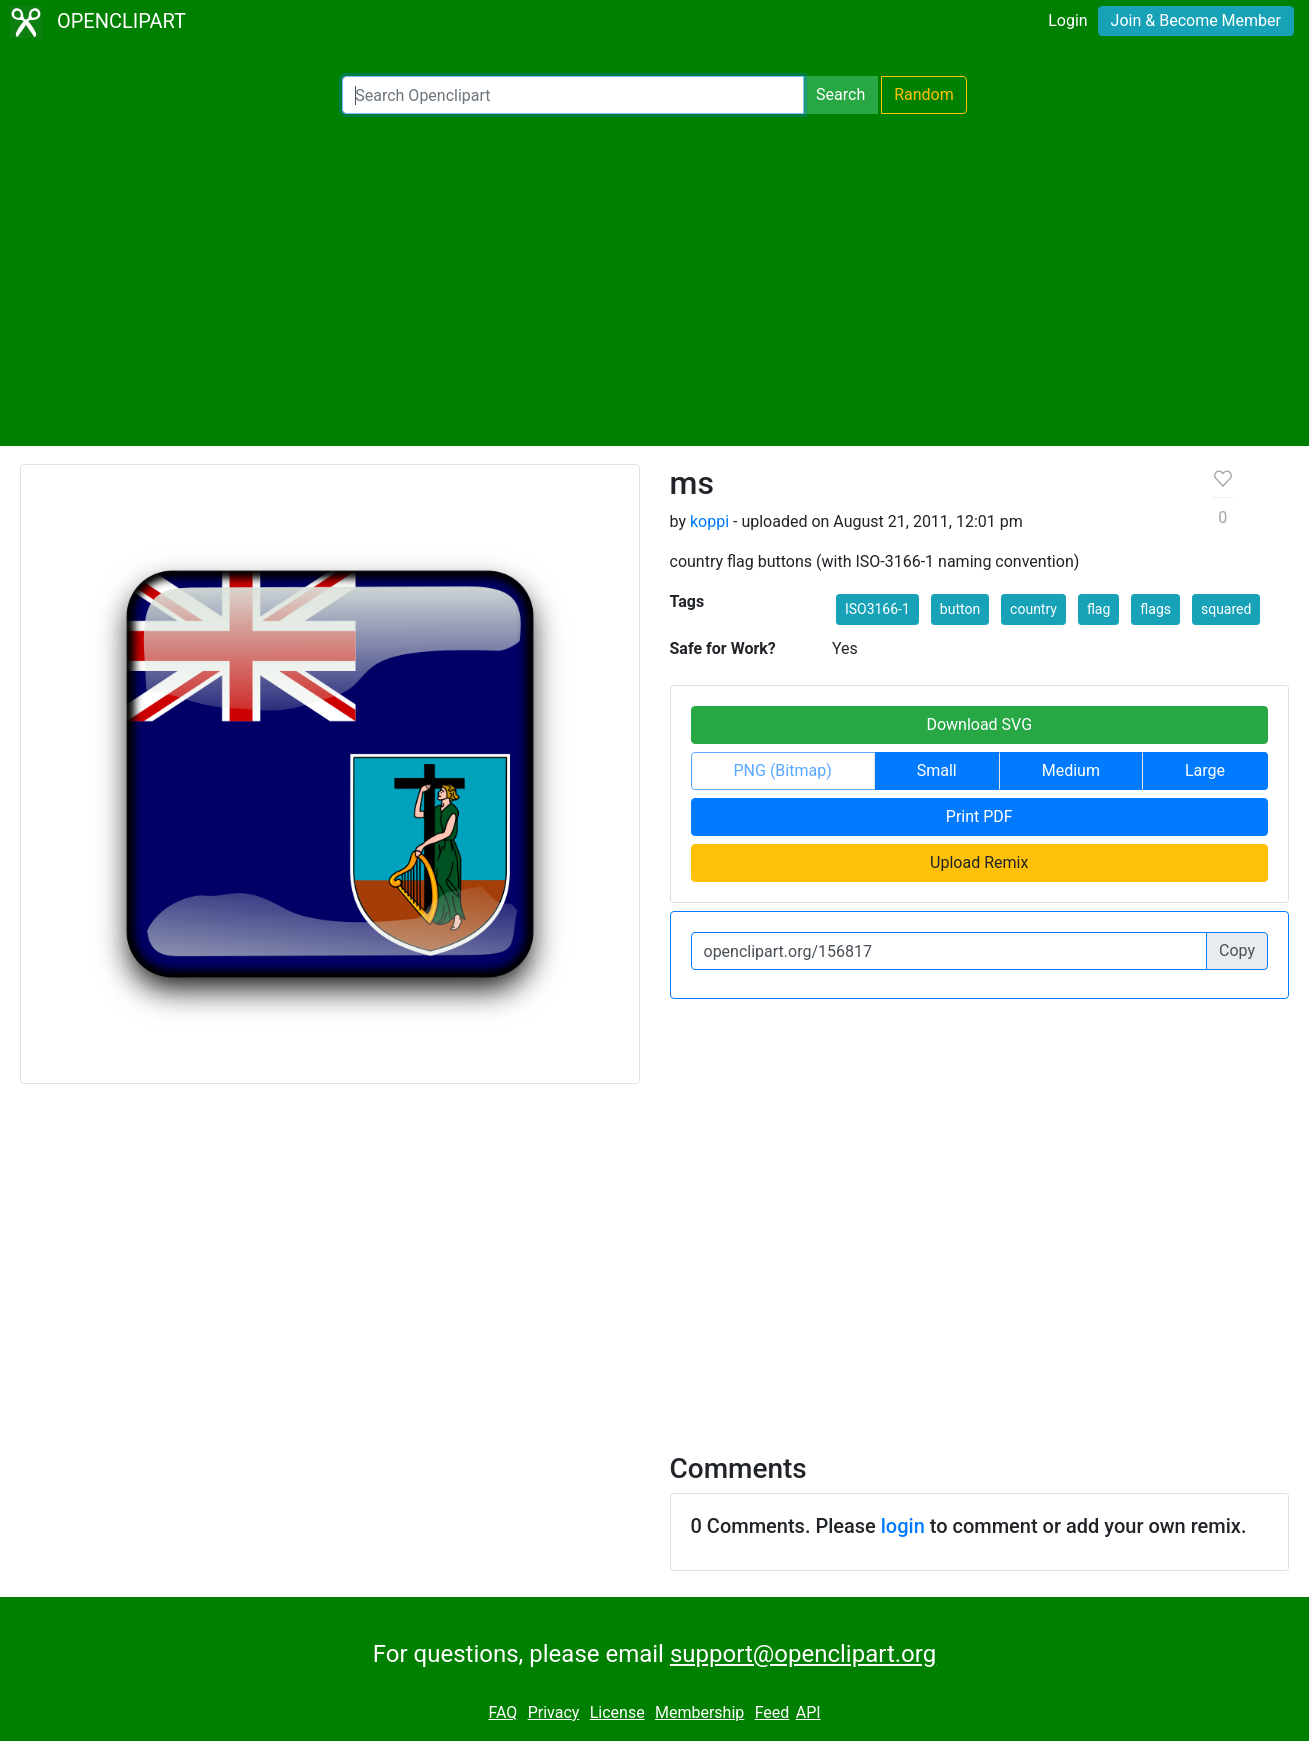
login (903, 1526)
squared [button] (1226, 609)
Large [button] (1205, 770)
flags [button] (1155, 609)
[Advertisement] (655, 280)
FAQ (502, 1712)
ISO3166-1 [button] (877, 609)
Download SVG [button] (979, 724)
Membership (699, 1712)
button (960, 609)
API (808, 1712)
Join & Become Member (1196, 20)
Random (924, 94)
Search (840, 94)
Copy (1237, 950)
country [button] (1033, 609)
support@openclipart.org (803, 1654)
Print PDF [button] (979, 816)
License (617, 1712)
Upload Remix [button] (979, 862)
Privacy (554, 1712)
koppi (709, 521)
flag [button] (1098, 609)
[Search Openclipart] (573, 95)
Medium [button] (1071, 770)
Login (1067, 20)
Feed (772, 1712)
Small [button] (937, 770)
